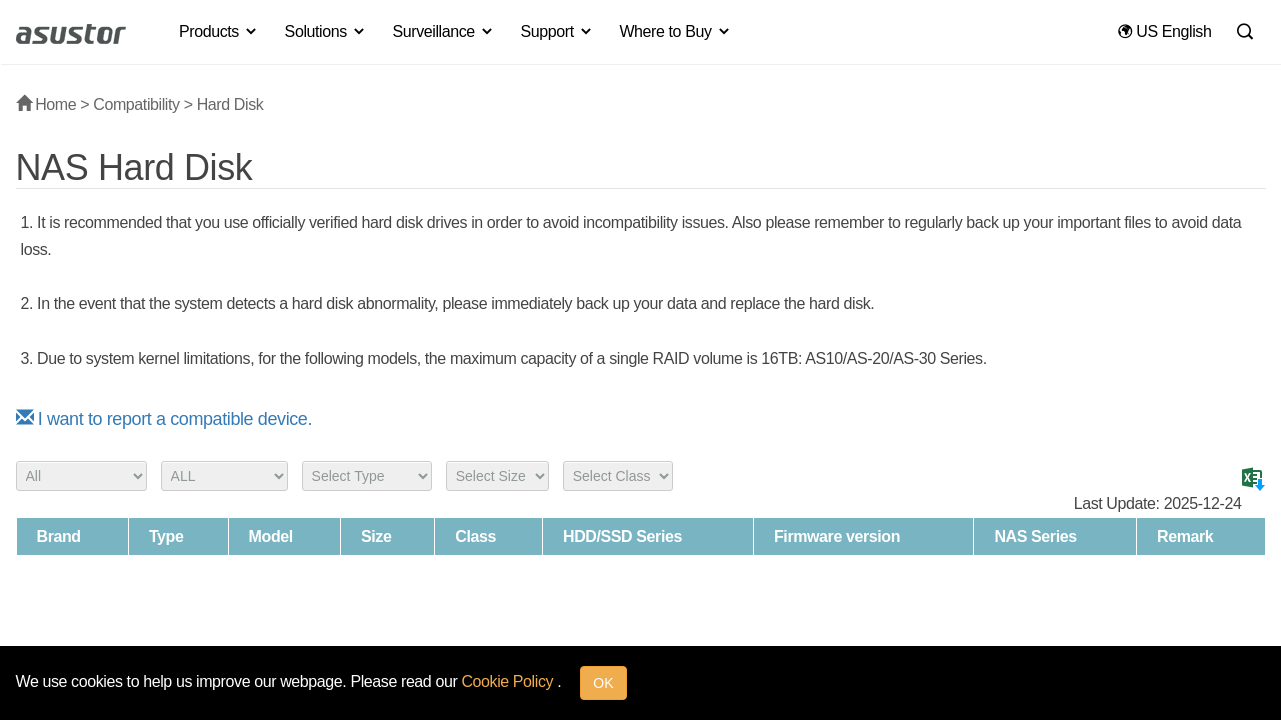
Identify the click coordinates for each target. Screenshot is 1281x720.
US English (1164, 31)
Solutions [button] (326, 31)
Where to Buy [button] (675, 31)
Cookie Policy (509, 681)
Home (46, 104)
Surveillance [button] (443, 31)
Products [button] (219, 31)
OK (603, 683)
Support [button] (557, 31)
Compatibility (136, 104)
